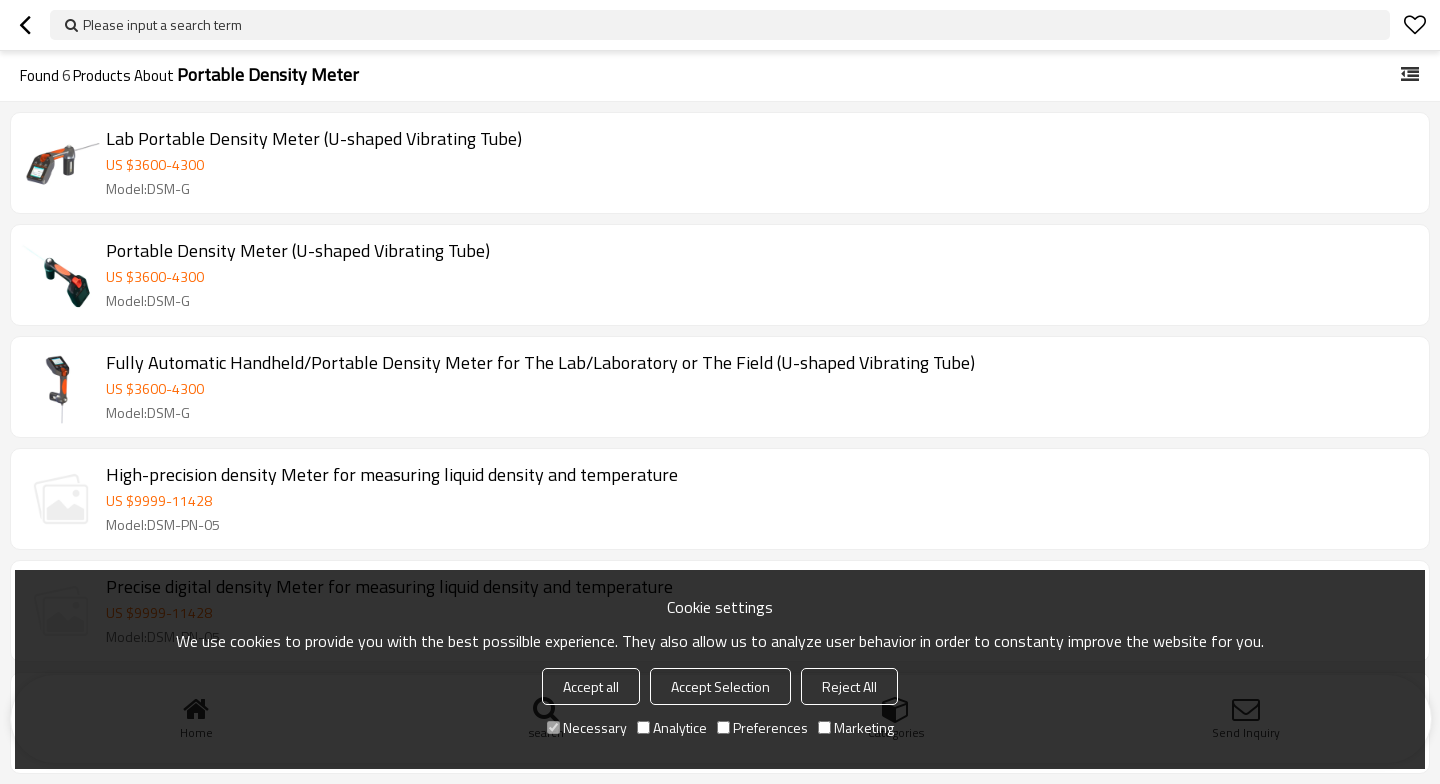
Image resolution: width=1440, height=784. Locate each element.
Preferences (762, 727)
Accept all (591, 686)
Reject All (849, 686)
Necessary (587, 727)
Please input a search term (162, 24)
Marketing (856, 727)
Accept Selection (720, 686)
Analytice (672, 727)
